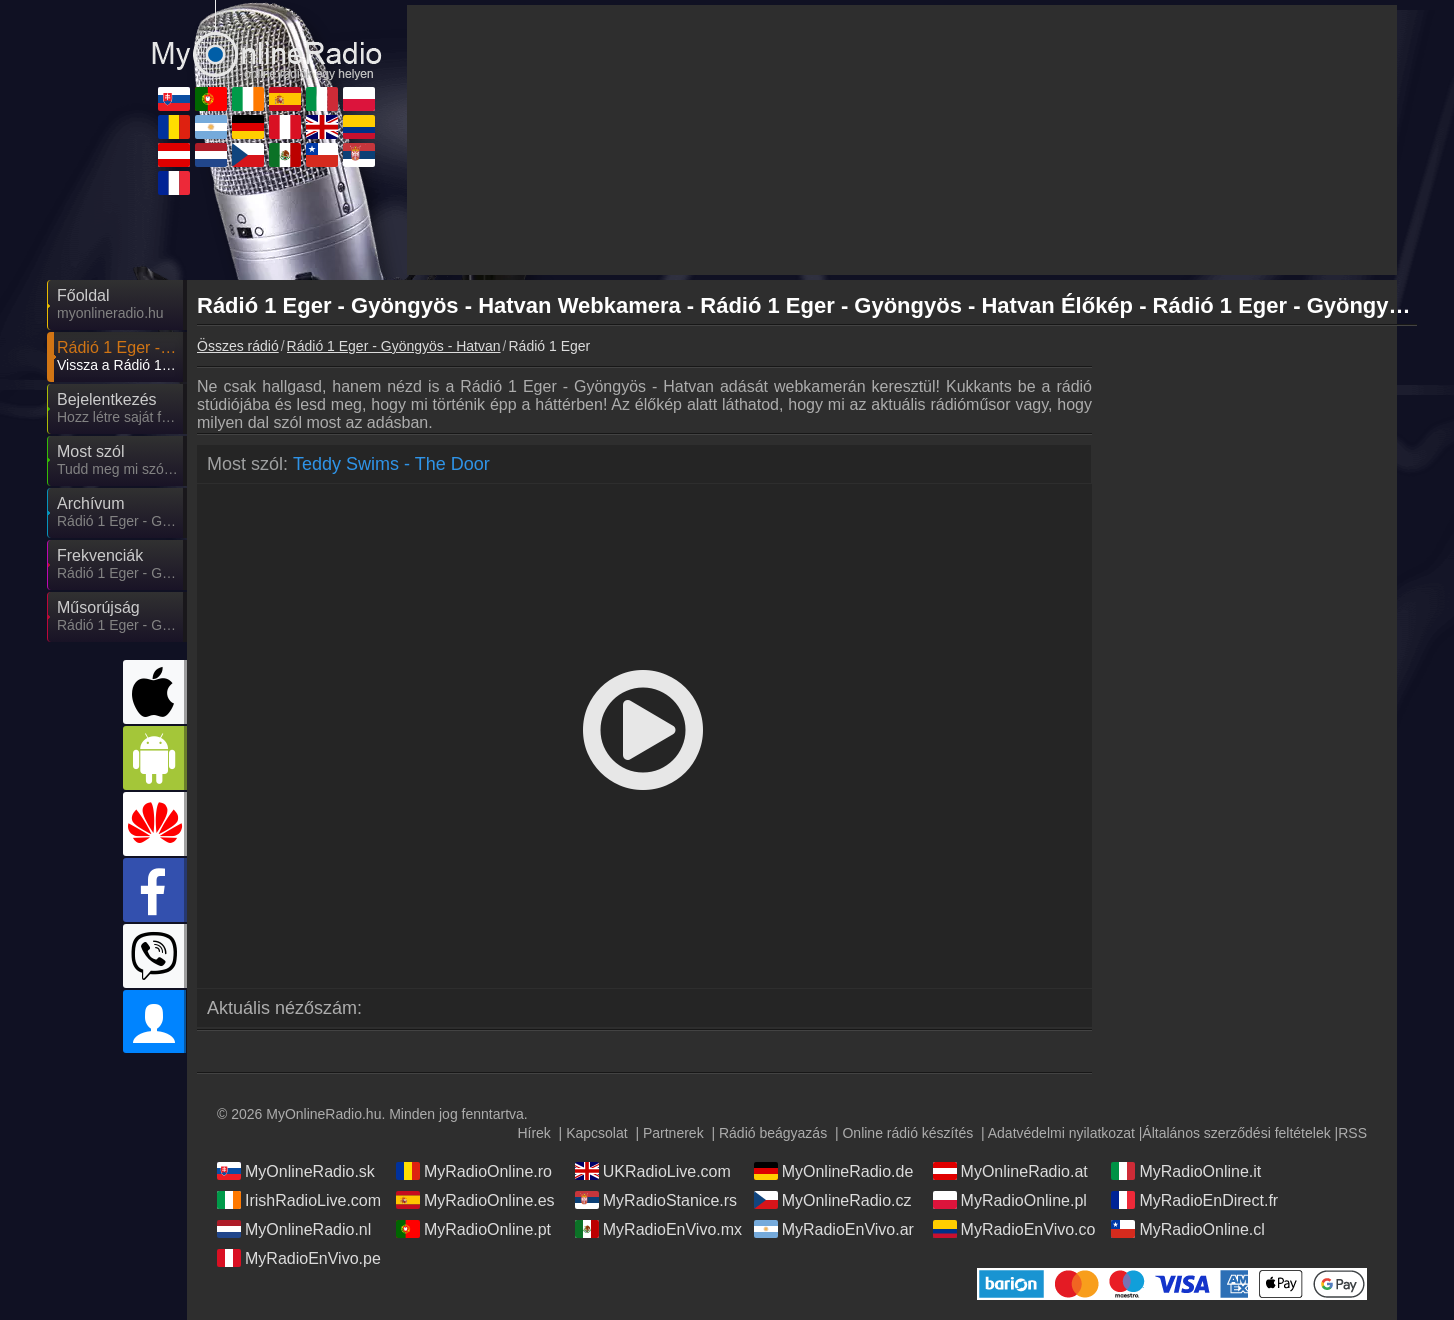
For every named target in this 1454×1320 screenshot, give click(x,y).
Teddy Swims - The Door (391, 464)
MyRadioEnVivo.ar (834, 1229)
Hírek (533, 1133)
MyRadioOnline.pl (1010, 1200)
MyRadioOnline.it (1186, 1171)
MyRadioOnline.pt (473, 1229)
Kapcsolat (596, 1133)
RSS (1352, 1133)
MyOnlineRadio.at (1010, 1171)
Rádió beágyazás (773, 1133)
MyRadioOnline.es (475, 1200)
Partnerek (673, 1133)
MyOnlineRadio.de (834, 1171)
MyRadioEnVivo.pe (299, 1258)
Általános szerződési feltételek (1236, 1133)
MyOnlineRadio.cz (833, 1200)
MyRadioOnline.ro (474, 1171)
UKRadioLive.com (653, 1171)
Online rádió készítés (907, 1133)
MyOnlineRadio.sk (296, 1171)
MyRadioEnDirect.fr (1194, 1200)
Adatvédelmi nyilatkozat (1061, 1133)
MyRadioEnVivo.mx (658, 1229)
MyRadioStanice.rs (656, 1200)
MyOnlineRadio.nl (294, 1229)
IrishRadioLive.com (299, 1200)
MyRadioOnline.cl (1187, 1229)
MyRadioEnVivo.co (1014, 1229)
